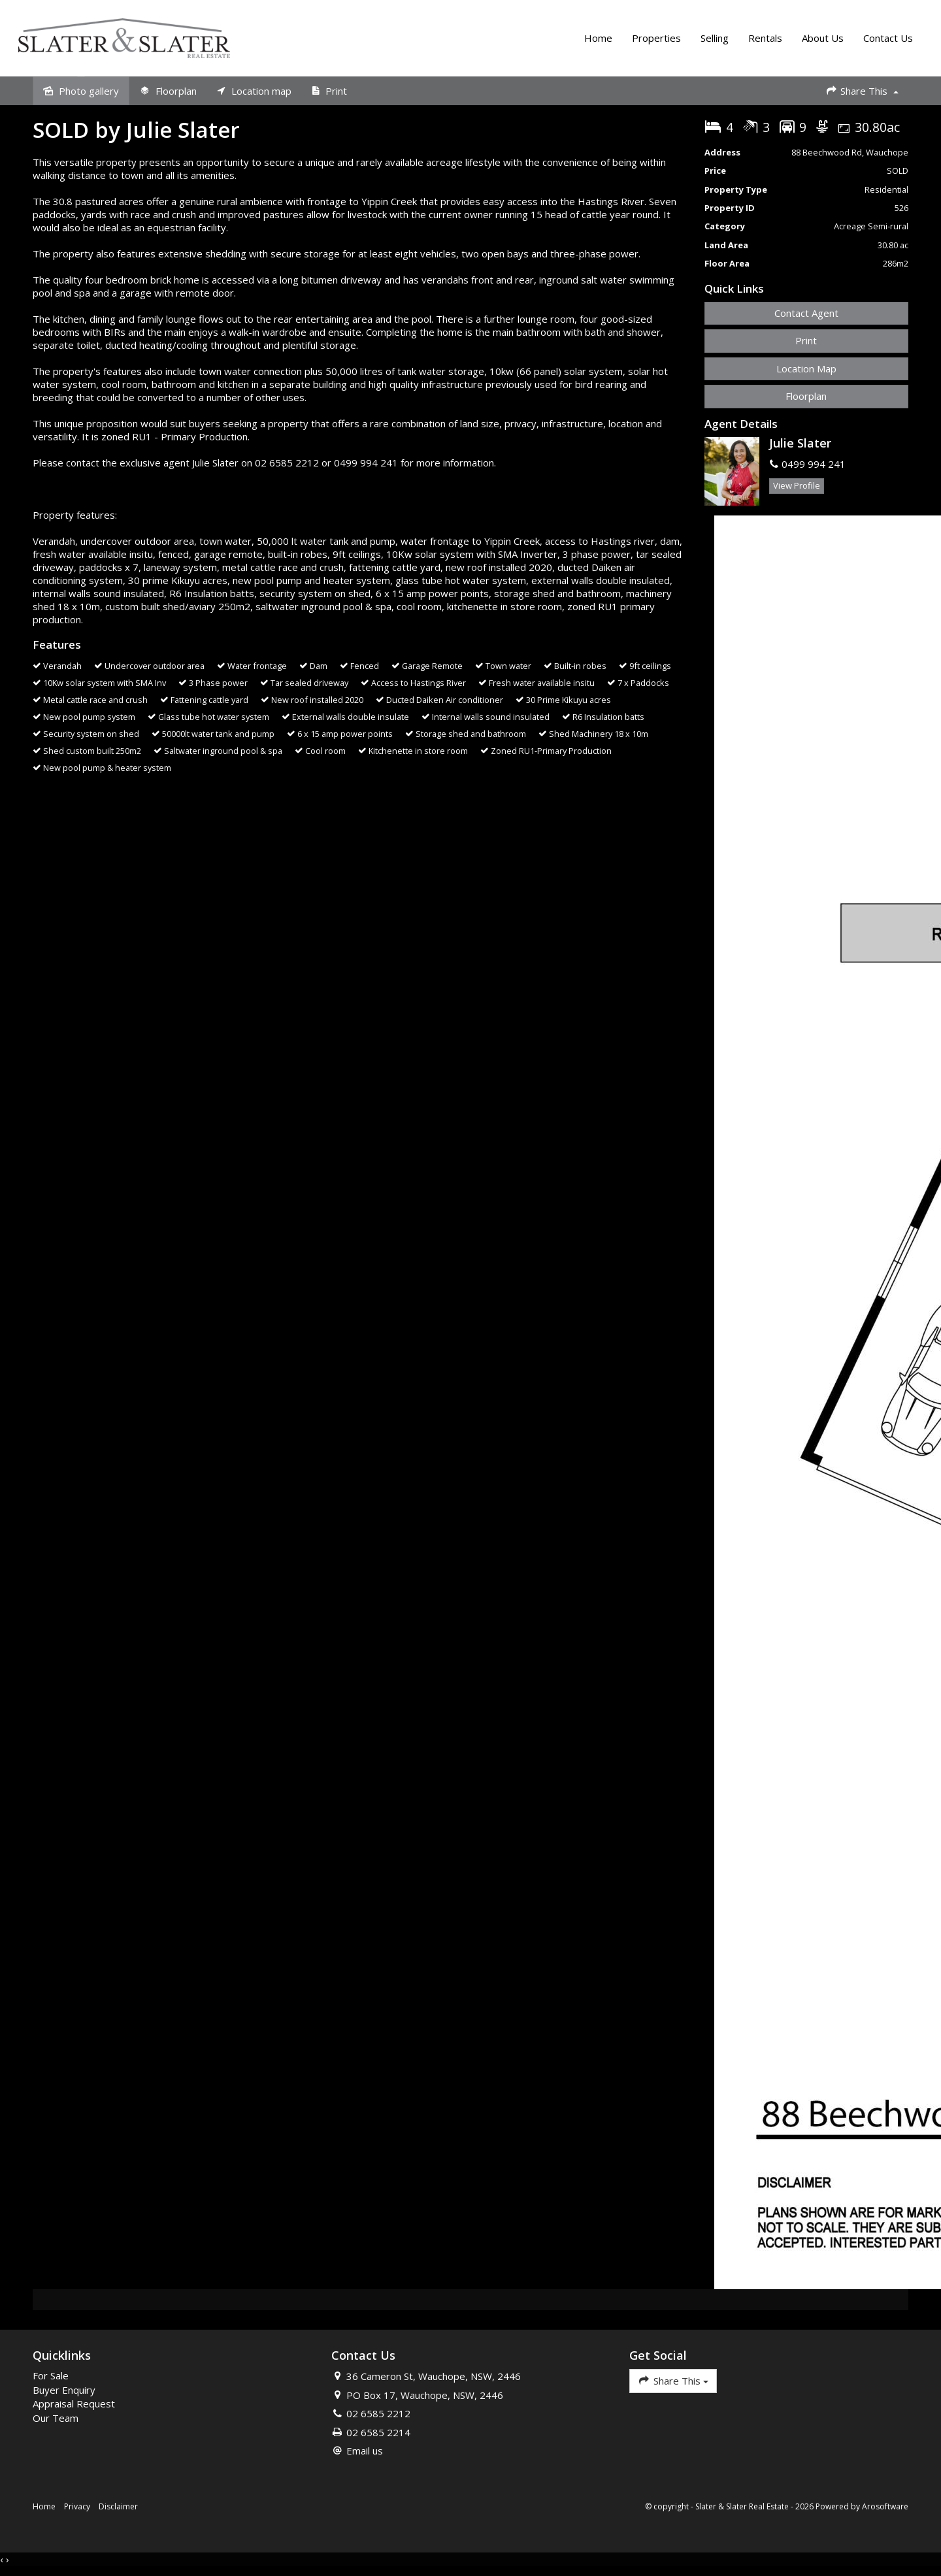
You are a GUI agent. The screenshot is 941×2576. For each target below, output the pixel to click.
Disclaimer (118, 2509)
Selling (713, 39)
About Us (821, 39)
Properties (655, 39)
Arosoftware (885, 2509)
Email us (364, 2453)
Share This (862, 92)
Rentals (764, 39)
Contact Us (887, 39)
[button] (806, 343)
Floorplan (806, 398)
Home (597, 39)
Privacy (77, 2509)
